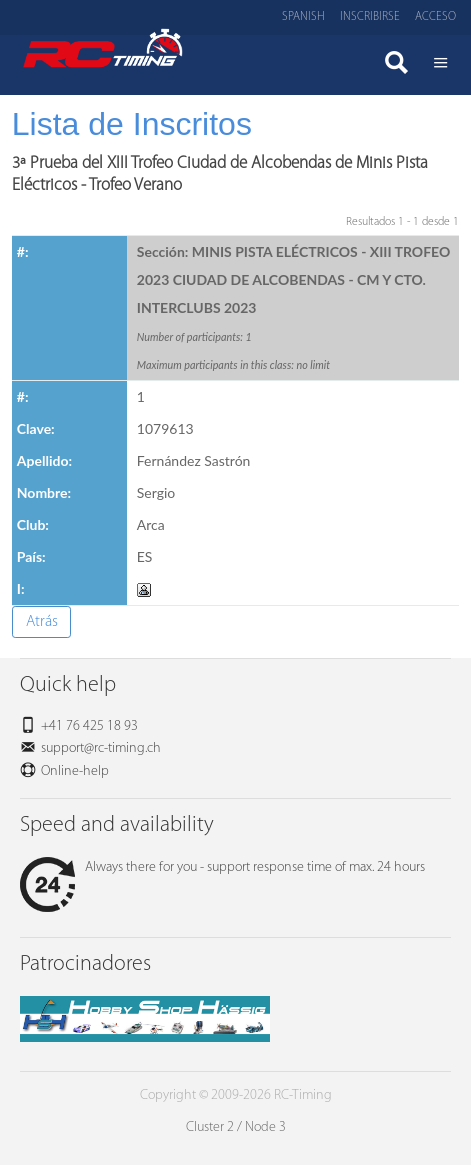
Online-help (75, 771)
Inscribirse (370, 17)
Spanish (303, 17)
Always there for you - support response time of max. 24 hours (222, 867)
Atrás (42, 622)
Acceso (435, 17)
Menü (441, 65)
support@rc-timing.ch (101, 748)
